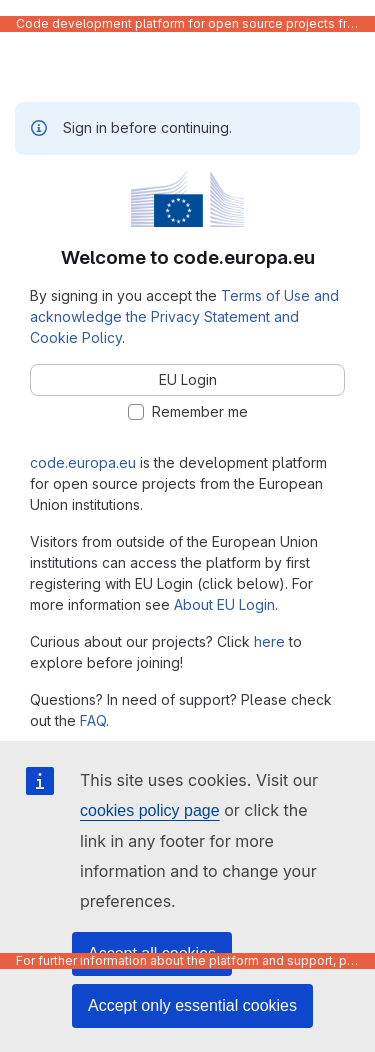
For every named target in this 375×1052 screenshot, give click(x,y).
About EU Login (224, 604)
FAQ (93, 720)
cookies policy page (150, 810)
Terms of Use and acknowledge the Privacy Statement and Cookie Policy (184, 316)
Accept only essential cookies (192, 1005)
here (269, 641)
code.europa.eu (83, 462)
